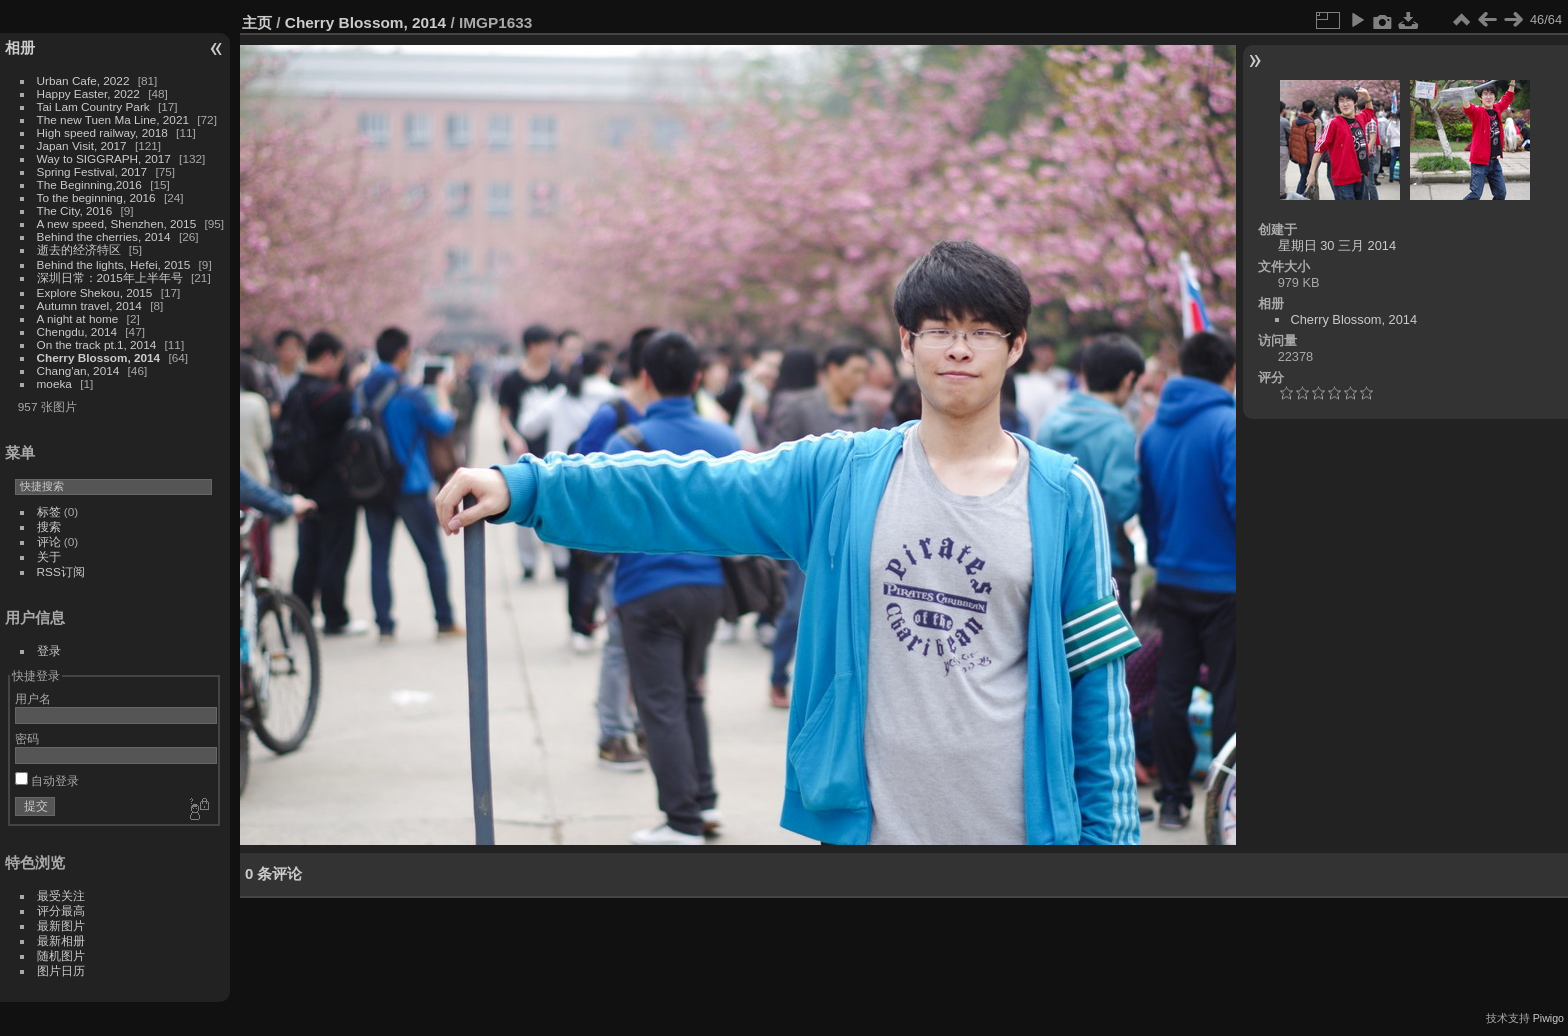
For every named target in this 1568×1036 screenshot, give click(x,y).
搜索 (49, 526)
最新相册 (61, 940)
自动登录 (47, 780)
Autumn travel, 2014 (89, 305)
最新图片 (61, 925)
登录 (49, 650)
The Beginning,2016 (89, 184)
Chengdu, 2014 (77, 331)
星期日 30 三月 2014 (1337, 245)
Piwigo (1548, 1018)
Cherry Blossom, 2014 (99, 357)
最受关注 (61, 895)
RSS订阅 (61, 571)
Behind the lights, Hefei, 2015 (114, 264)
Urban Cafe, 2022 (83, 80)
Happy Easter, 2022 (88, 93)
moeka (54, 383)
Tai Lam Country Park (93, 106)
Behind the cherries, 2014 (104, 236)
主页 (257, 22)
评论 (49, 541)
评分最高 (61, 910)
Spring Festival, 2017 (92, 171)
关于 (49, 556)
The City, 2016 (75, 210)
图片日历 (61, 970)
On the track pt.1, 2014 (97, 344)
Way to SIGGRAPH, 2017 (104, 158)
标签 (49, 511)
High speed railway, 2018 (102, 132)
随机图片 (61, 955)
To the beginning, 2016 (96, 197)
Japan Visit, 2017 (82, 145)
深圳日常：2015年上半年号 (110, 277)
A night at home (78, 318)
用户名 (33, 698)
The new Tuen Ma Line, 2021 (113, 119)
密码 (27, 738)
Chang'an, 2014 (78, 370)
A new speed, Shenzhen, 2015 (117, 223)
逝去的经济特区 (79, 249)
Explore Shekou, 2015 (95, 292)
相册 (20, 47)
